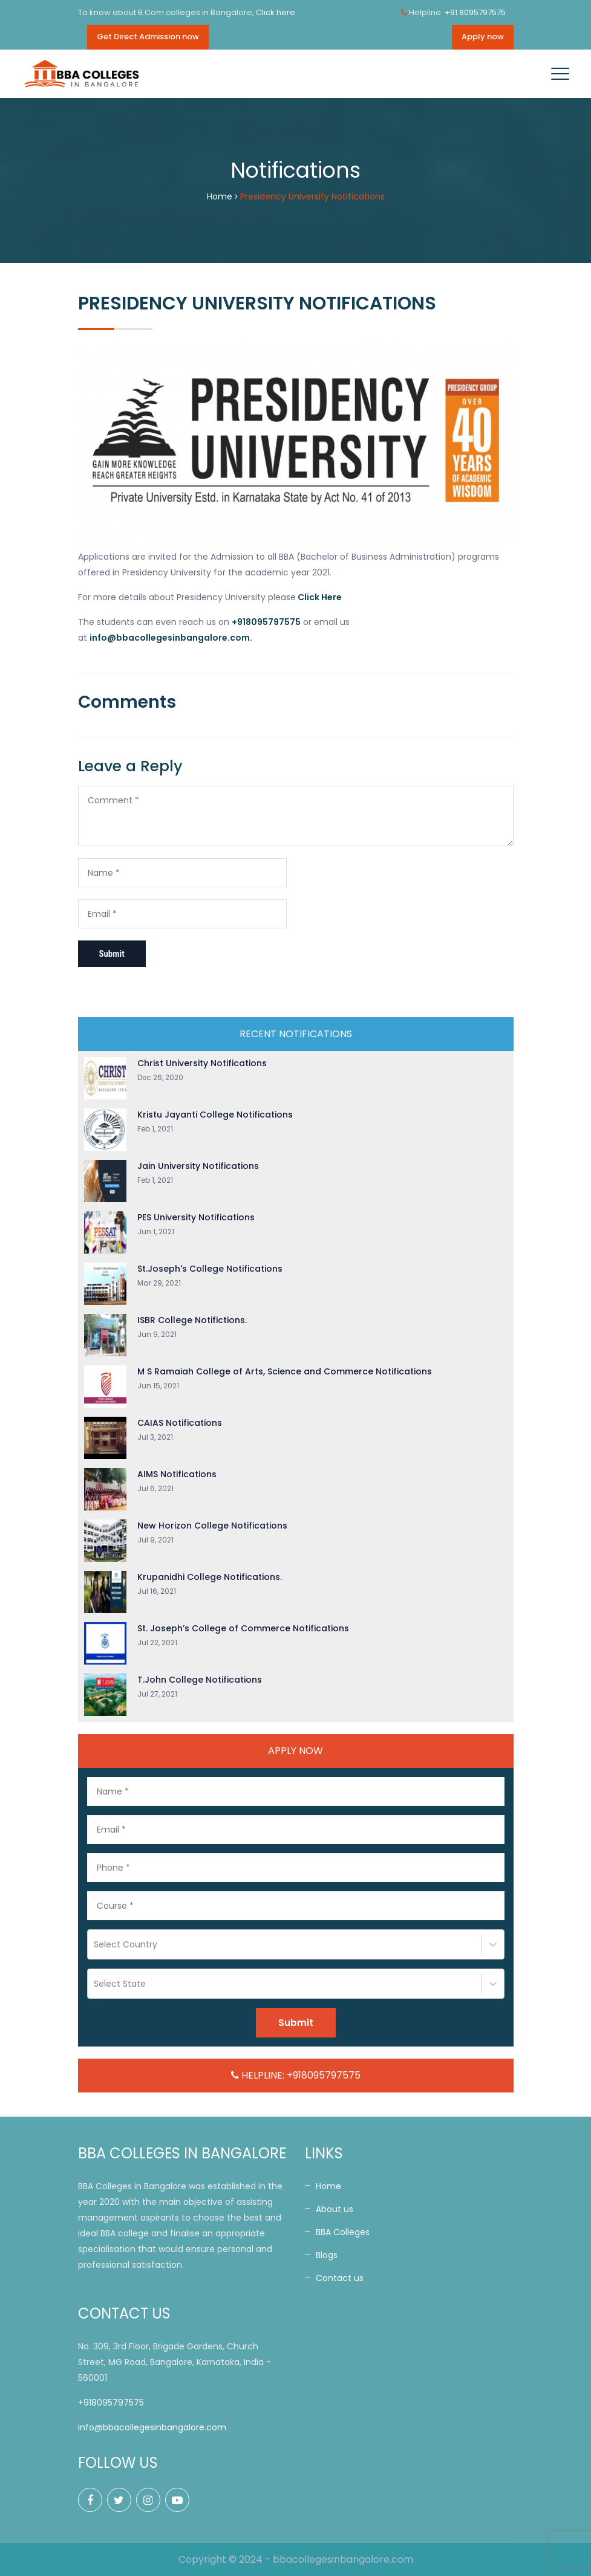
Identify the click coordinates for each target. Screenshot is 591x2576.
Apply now (483, 36)
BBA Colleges (343, 2232)
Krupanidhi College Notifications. (209, 1577)
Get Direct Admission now (148, 36)
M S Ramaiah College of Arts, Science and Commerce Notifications (284, 1371)
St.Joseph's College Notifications (209, 1269)
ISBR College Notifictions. (192, 1320)
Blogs (327, 2255)
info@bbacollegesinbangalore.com (152, 2427)
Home (219, 196)
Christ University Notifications (202, 1063)
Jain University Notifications (198, 1166)
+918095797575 (111, 2402)
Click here (275, 12)
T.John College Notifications (199, 1680)
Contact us (340, 2278)
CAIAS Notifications (179, 1423)
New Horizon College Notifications (212, 1525)
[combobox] (95, 1944)
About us (334, 2209)
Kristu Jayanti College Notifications (215, 1114)
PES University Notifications (196, 1217)
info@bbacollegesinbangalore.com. (171, 638)
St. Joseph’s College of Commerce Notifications (243, 1628)
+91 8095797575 (475, 12)
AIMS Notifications (177, 1474)
